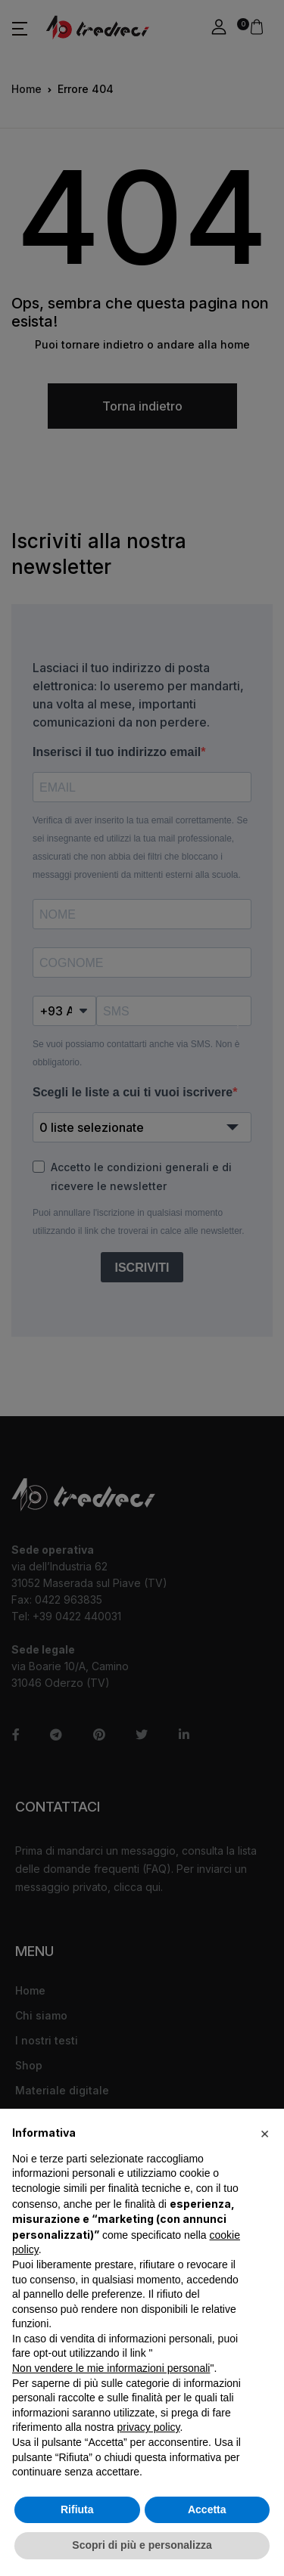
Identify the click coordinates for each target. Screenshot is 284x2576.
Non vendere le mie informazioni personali (111, 2368)
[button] (264, 2133)
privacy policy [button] (148, 2427)
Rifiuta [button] (77, 2509)
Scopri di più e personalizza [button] (141, 2545)
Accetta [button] (207, 2509)
